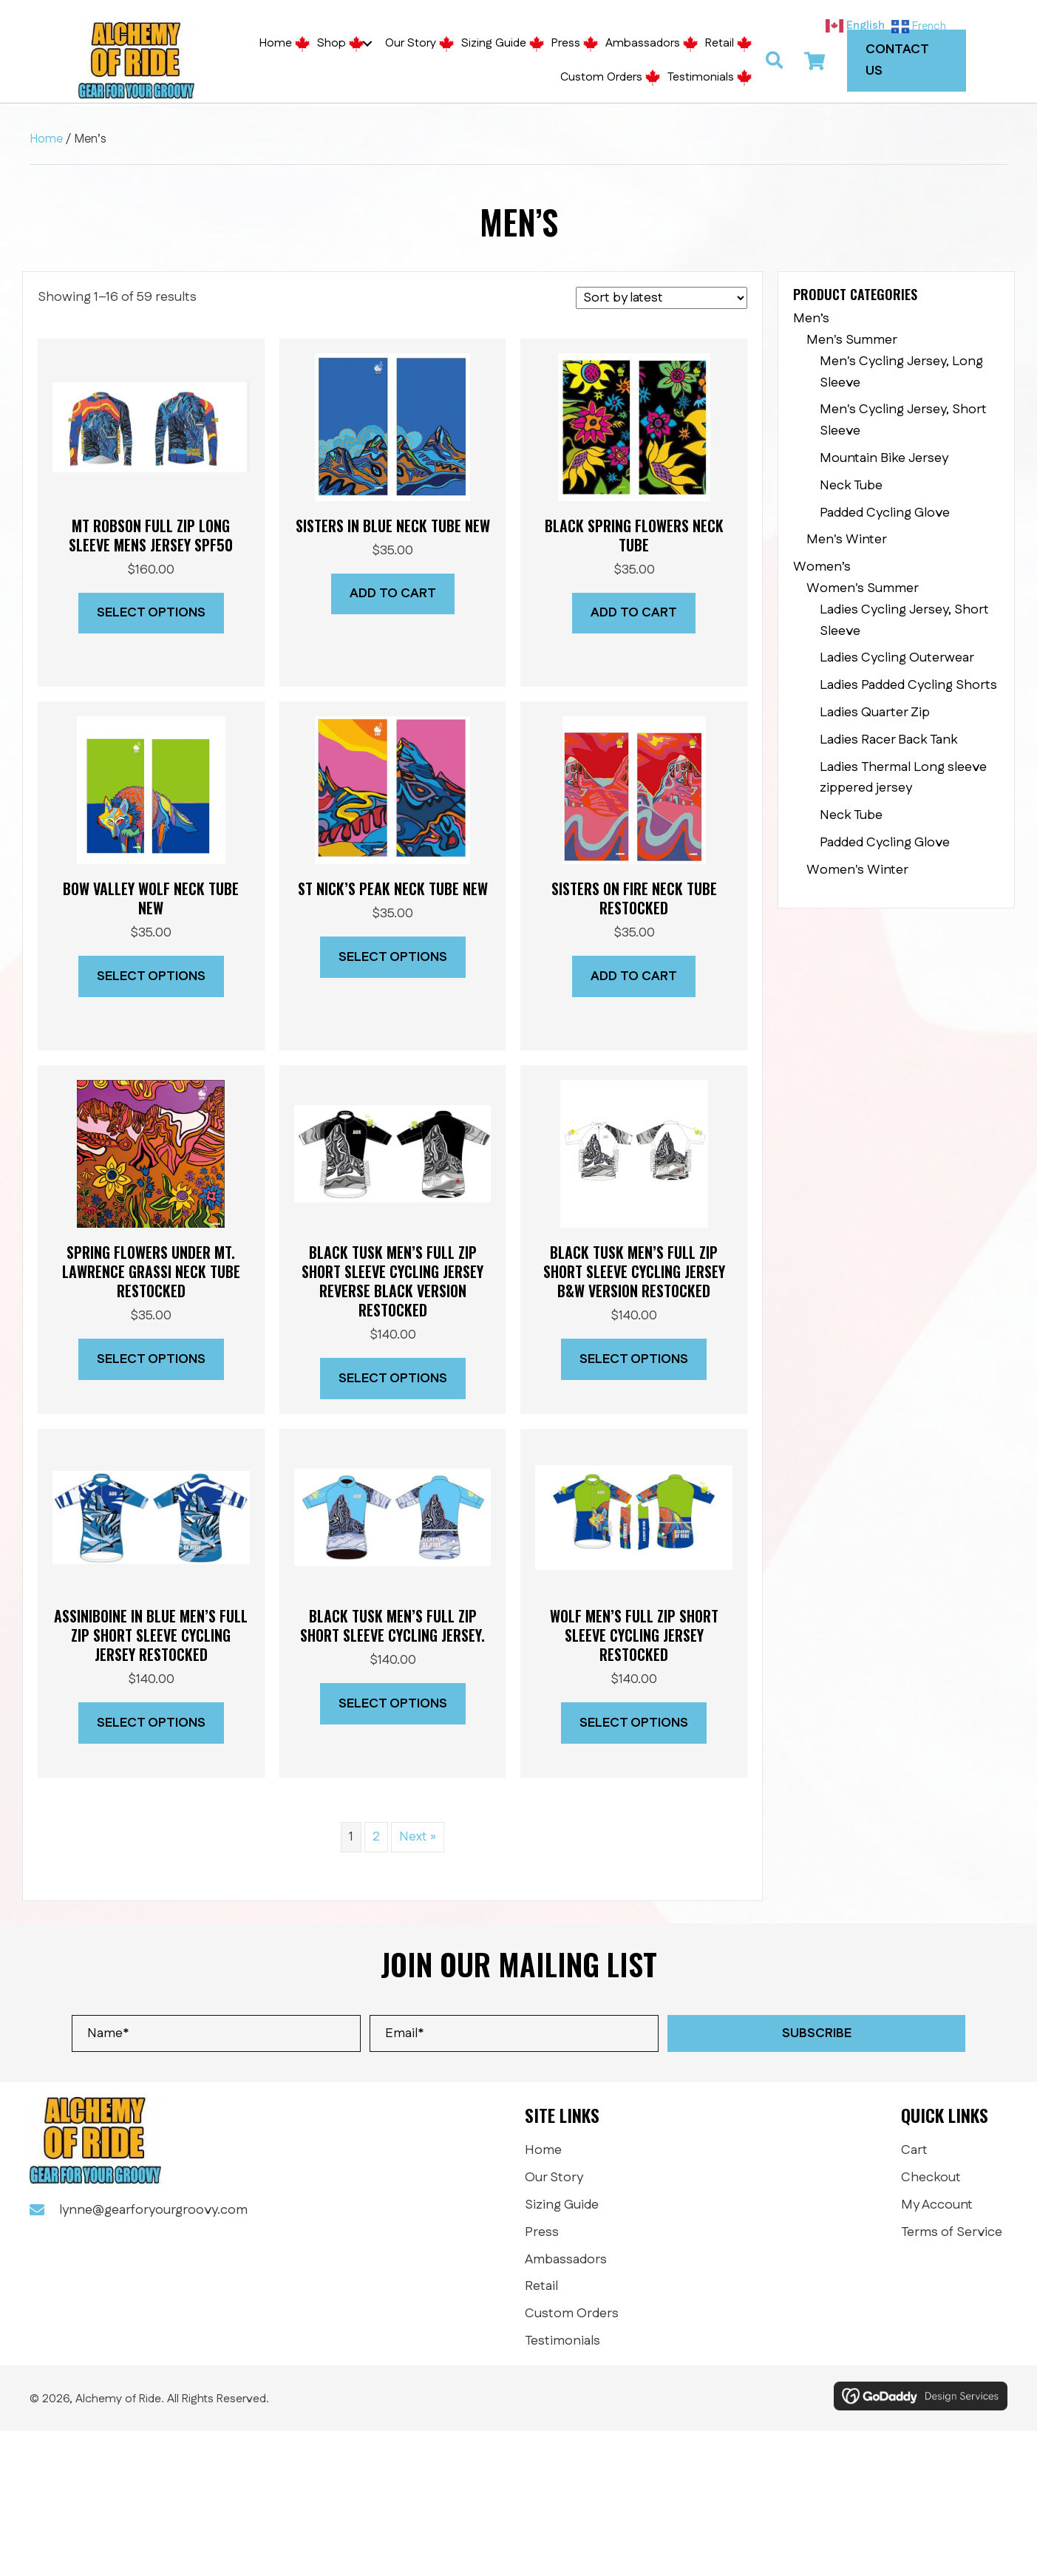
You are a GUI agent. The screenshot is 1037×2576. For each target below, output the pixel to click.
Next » (417, 1836)
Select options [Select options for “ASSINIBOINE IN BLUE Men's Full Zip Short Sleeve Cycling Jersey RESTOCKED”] (151, 1723)
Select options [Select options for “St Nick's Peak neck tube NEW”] (393, 957)
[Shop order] (661, 298)
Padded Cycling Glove (885, 513)
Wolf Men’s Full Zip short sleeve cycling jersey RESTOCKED (634, 1635)
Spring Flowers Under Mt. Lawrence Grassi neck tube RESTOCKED (151, 1271)
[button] (367, 44)
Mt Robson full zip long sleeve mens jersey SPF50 (151, 535)
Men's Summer (851, 340)
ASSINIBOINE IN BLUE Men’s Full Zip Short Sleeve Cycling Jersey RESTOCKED (151, 1635)
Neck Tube (851, 485)
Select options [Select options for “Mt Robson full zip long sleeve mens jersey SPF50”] (151, 612)
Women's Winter (857, 870)
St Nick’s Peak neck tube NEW (393, 888)
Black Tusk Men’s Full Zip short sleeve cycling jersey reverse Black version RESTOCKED (392, 1281)
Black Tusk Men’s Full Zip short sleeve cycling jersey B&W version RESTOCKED (634, 1271)
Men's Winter (846, 539)
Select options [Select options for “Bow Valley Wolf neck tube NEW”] (151, 976)
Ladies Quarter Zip (875, 712)
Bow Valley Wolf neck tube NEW (151, 898)
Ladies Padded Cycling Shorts (908, 685)
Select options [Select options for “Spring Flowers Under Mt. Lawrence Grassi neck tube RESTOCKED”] (151, 1359)
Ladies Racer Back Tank (888, 740)
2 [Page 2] (376, 1836)
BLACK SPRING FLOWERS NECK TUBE (634, 535)
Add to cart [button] (393, 593)
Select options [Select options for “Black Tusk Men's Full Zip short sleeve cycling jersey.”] (393, 1703)
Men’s (811, 318)
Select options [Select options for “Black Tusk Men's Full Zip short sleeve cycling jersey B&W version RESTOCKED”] (633, 1359)
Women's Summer (862, 588)
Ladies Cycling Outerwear (897, 657)
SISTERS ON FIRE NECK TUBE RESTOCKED (634, 898)
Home (46, 139)
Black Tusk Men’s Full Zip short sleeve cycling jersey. (392, 1625)
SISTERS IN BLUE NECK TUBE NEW (393, 525)
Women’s (822, 567)
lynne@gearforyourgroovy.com (153, 2210)
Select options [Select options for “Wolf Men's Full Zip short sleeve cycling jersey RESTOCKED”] (633, 1723)
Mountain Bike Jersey (884, 458)
